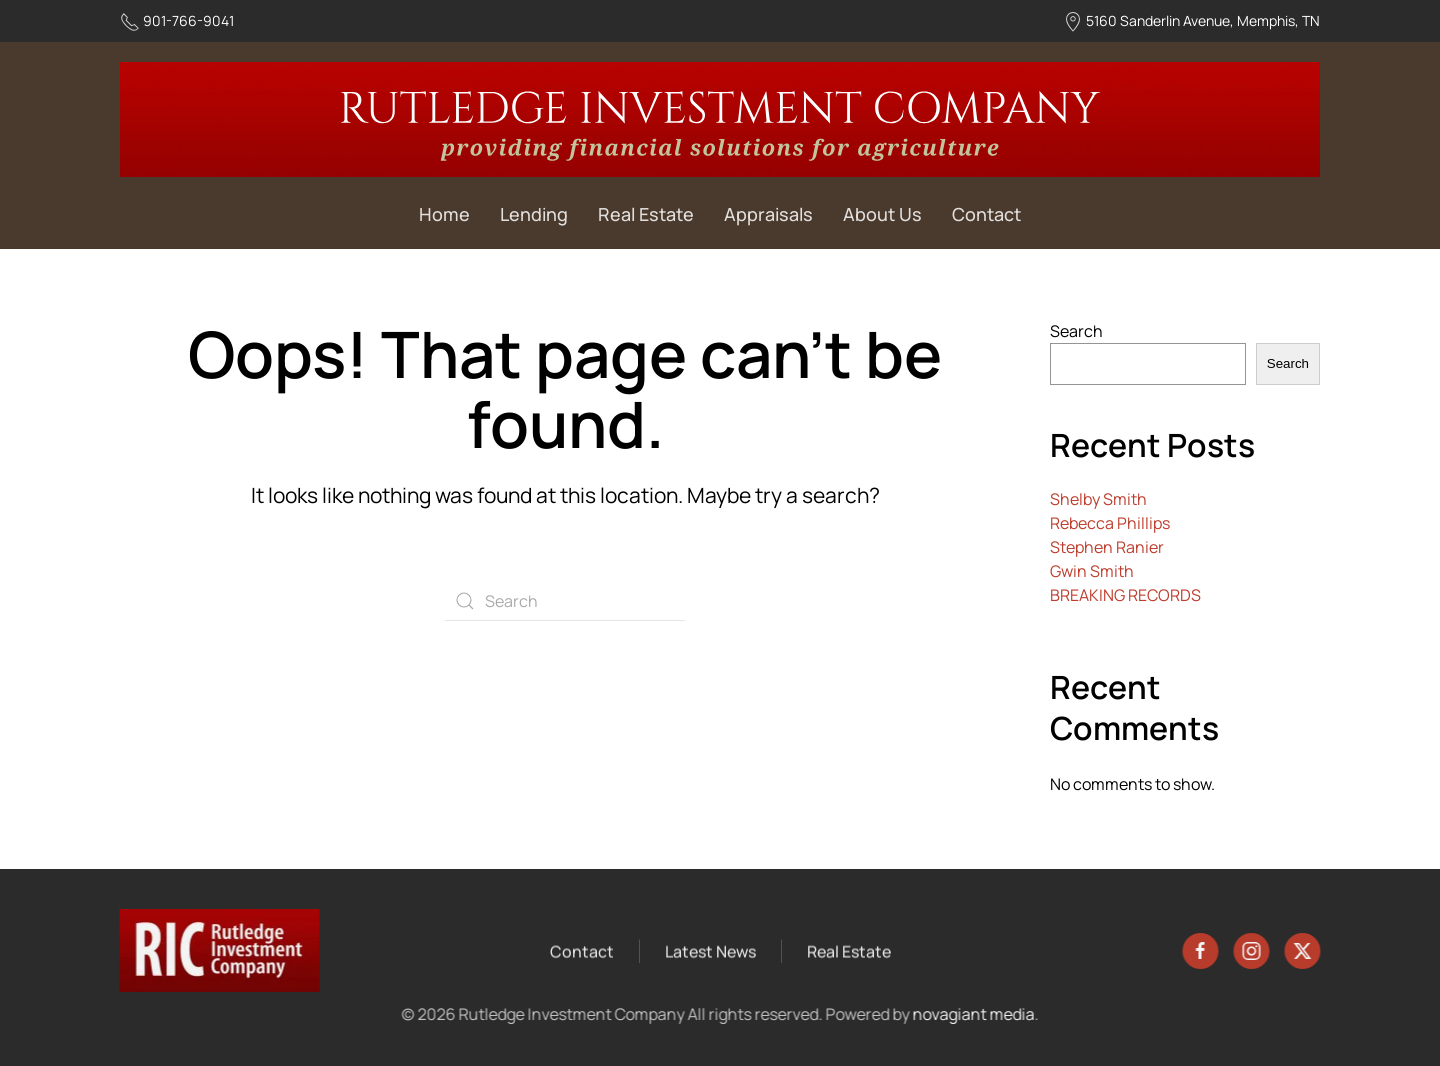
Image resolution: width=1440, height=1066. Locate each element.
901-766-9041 (188, 20)
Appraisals (768, 214)
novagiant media (972, 1014)
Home (444, 214)
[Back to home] (720, 119)
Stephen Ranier (1107, 547)
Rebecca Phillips (1110, 523)
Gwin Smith (1092, 571)
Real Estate (646, 214)
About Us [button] (882, 214)
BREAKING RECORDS (1125, 595)
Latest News (710, 952)
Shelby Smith (1098, 499)
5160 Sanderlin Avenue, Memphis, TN (1203, 20)
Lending (534, 214)
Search (1076, 331)
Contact (986, 214)
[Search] (565, 601)
